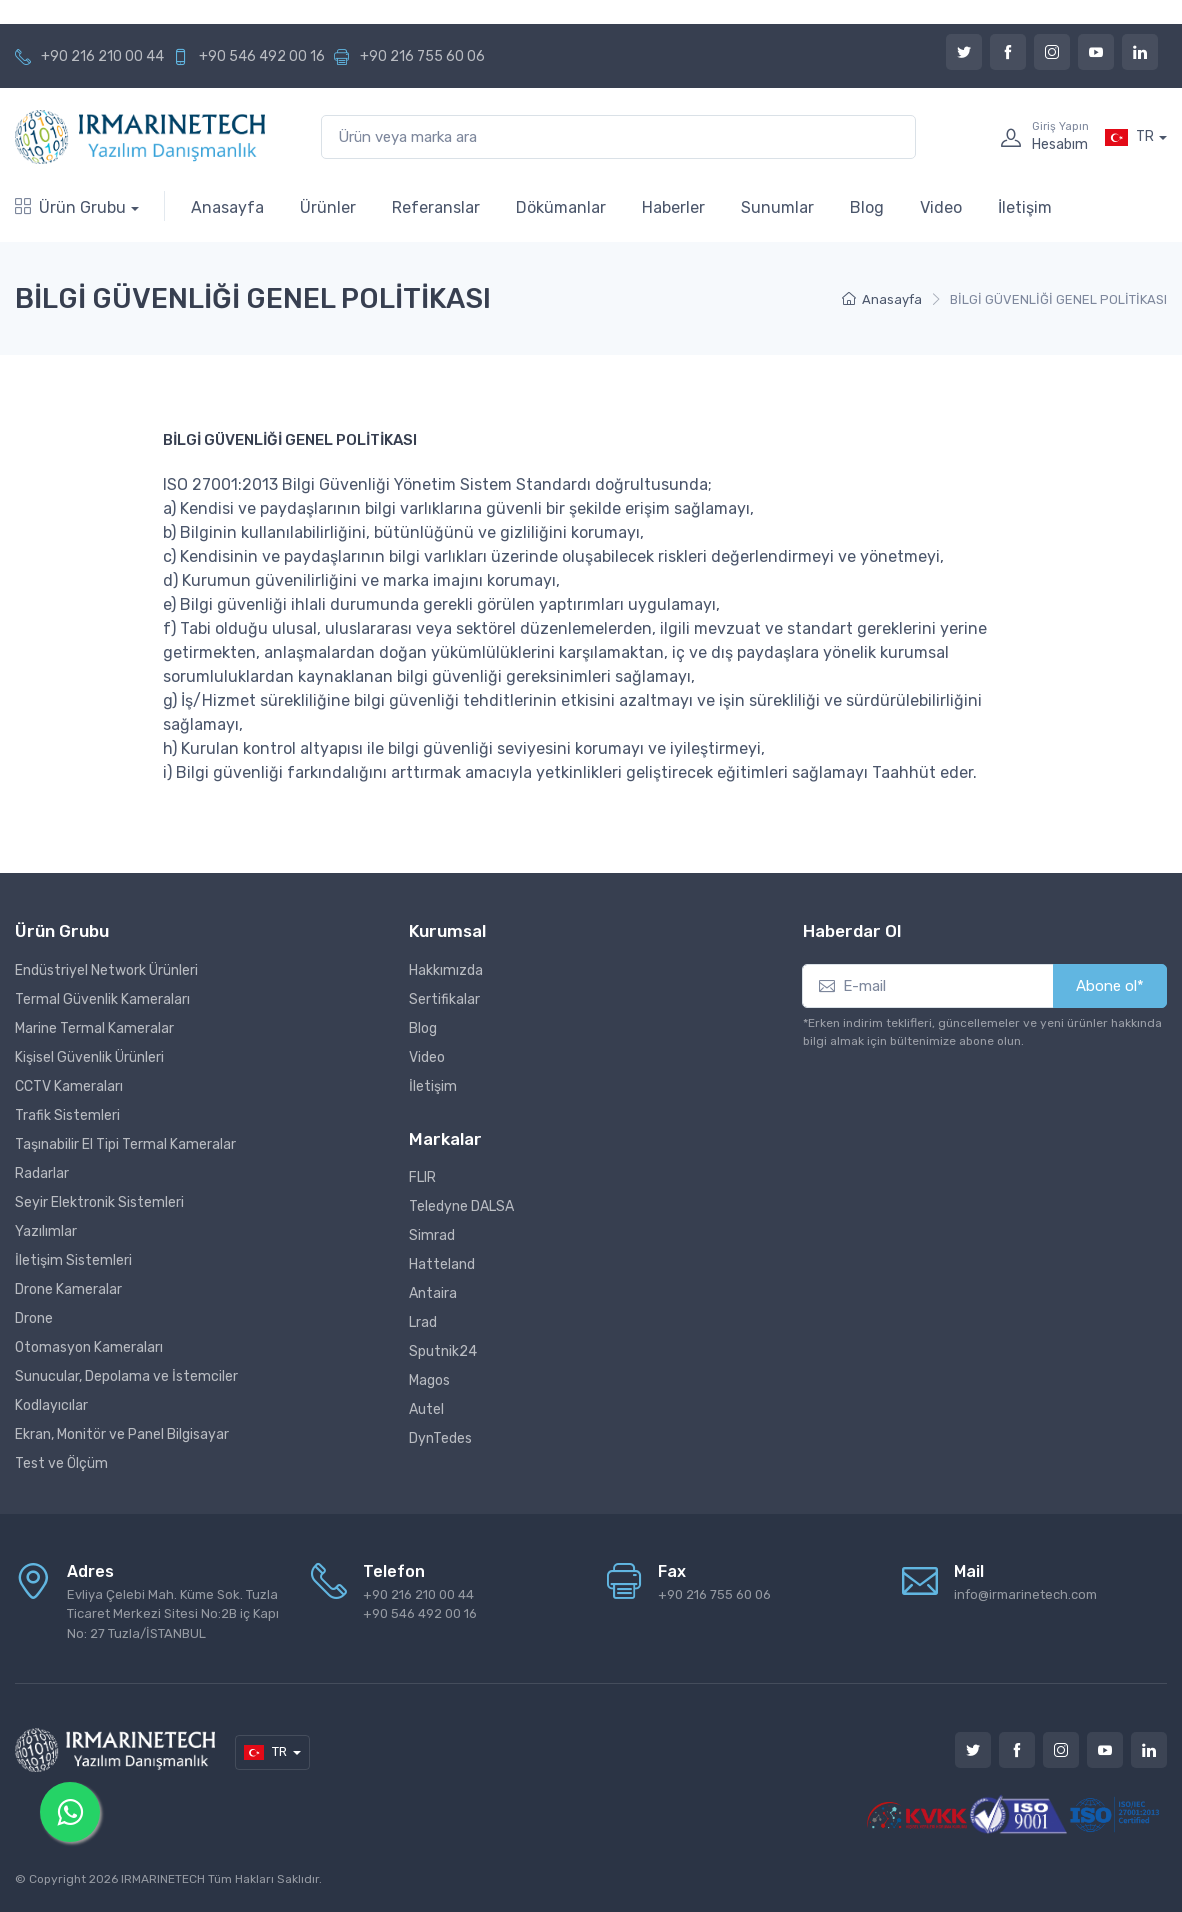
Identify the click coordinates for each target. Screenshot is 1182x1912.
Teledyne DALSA (461, 1206)
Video (941, 207)
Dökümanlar (561, 207)
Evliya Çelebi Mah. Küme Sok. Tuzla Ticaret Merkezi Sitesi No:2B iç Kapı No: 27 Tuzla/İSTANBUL (173, 1614)
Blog (867, 207)
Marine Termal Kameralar (94, 1028)
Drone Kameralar (68, 1289)
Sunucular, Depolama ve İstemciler (126, 1376)
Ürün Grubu (70, 207)
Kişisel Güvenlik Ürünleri (89, 1057)
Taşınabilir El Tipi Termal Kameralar (125, 1144)
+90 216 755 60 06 (422, 56)
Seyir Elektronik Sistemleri (99, 1202)
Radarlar (42, 1173)
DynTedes (440, 1438)
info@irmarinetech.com (1025, 1594)
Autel (426, 1409)
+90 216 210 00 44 (102, 56)
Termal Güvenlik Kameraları (102, 999)
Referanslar (436, 207)
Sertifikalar (444, 999)
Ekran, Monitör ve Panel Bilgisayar (122, 1434)
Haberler (673, 207)
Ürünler (328, 207)
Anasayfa (227, 207)
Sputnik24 (443, 1351)
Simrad (432, 1235)
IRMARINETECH (164, 1879)
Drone (34, 1318)
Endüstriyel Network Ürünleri (106, 970)
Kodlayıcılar (51, 1405)
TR (1129, 137)
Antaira (433, 1293)
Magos (429, 1380)
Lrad (423, 1322)
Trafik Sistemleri (67, 1115)
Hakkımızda (446, 970)
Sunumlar (777, 207)
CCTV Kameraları (69, 1086)
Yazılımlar (46, 1231)
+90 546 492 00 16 (262, 56)
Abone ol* (1110, 986)
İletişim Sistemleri (73, 1260)
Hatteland (442, 1264)
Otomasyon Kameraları (89, 1347)
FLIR (422, 1177)
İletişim (1025, 207)
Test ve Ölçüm (61, 1463)
